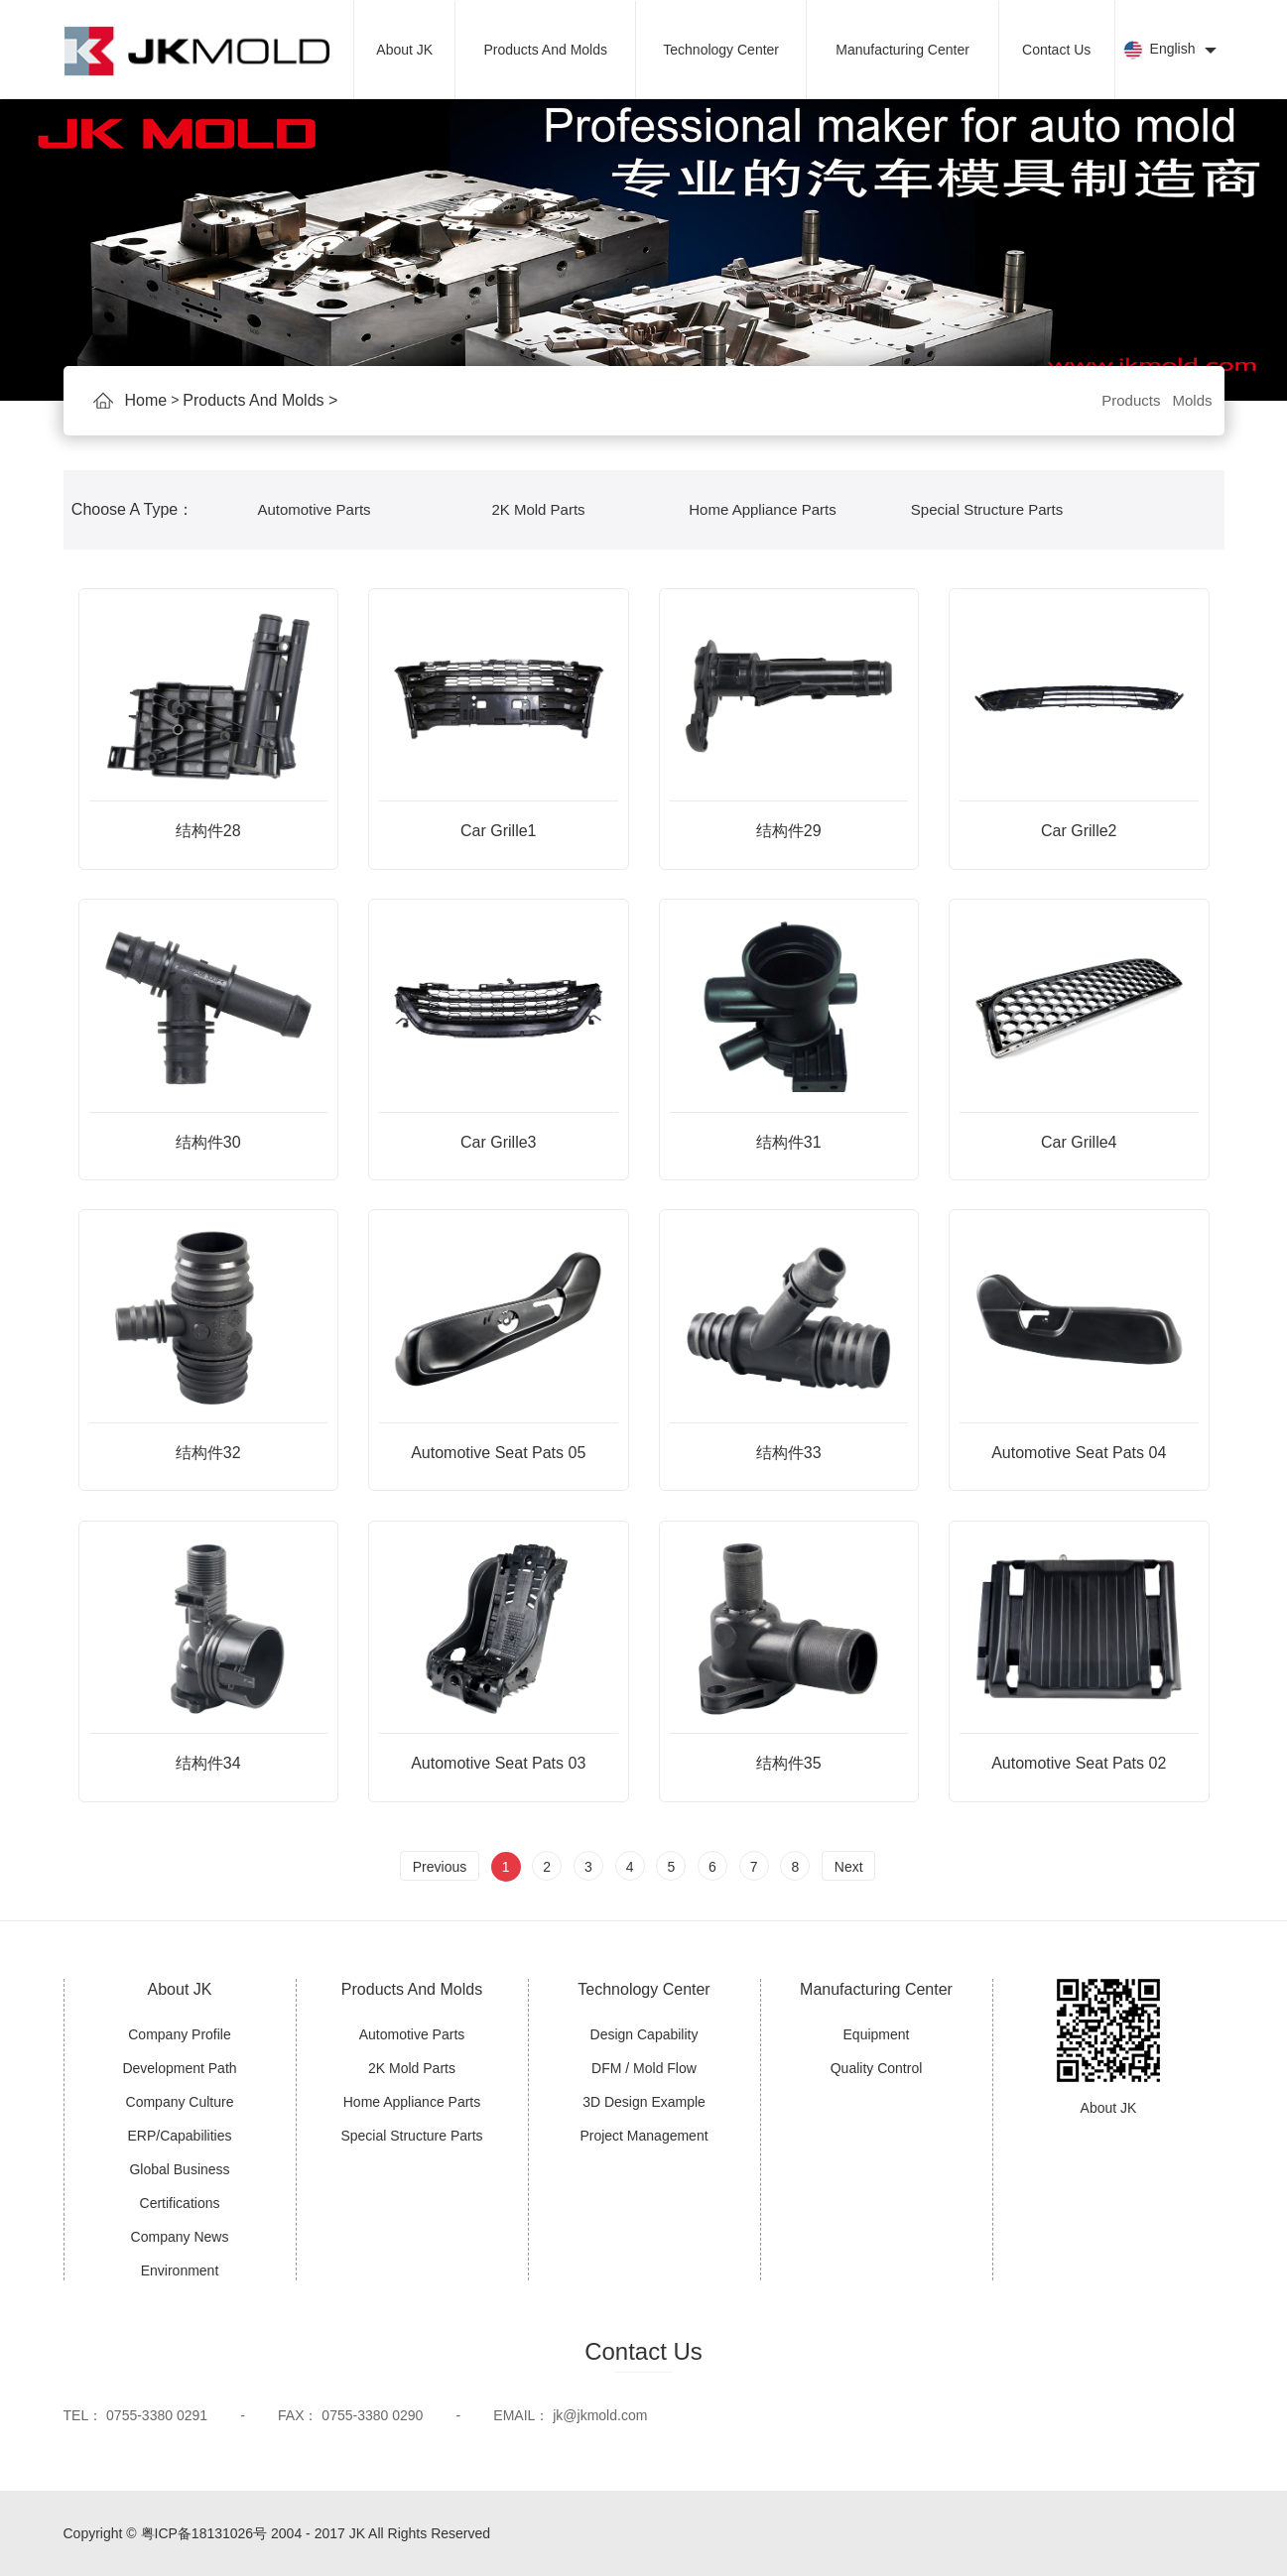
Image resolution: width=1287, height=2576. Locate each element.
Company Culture (180, 2102)
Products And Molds (545, 50)
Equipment (876, 2034)
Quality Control (877, 2068)
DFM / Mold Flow (644, 2068)
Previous (439, 1867)
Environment (180, 2270)
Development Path (179, 2068)
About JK (404, 50)
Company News (180, 2237)
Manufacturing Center (902, 50)
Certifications (180, 2203)
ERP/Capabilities (179, 2136)
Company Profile (179, 2034)
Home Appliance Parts (762, 509)
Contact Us (1056, 50)
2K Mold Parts (537, 509)
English (1170, 51)
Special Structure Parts (987, 509)
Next (849, 1867)
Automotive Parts (313, 509)
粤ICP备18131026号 (204, 2533)
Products (1130, 400)
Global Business (179, 2169)
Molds (1192, 400)
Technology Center (721, 50)
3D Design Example (644, 2102)
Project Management (643, 2136)
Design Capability (644, 2034)
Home (146, 401)
